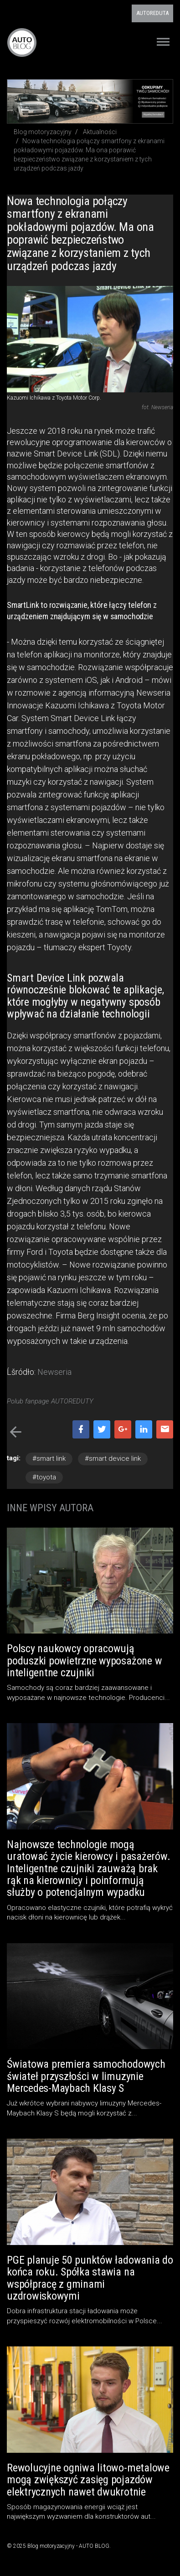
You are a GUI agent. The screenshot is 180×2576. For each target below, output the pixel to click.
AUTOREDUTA (152, 13)
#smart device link (113, 1458)
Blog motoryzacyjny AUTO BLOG (21, 42)
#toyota (44, 1477)
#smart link (49, 1458)
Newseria (54, 1372)
